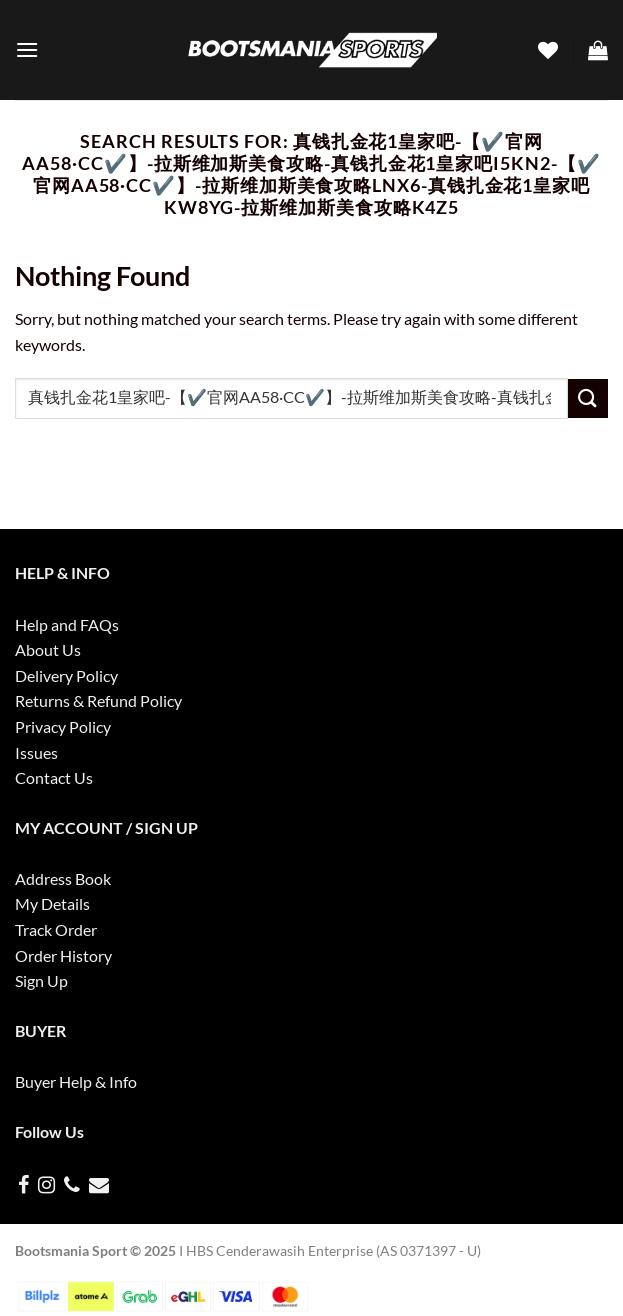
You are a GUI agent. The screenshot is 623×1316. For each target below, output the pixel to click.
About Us (48, 649)
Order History (63, 955)
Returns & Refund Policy (98, 700)
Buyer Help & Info (76, 1081)
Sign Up (41, 980)
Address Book (63, 878)
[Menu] (27, 49)
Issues (36, 752)
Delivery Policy (66, 675)
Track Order (56, 929)
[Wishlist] (548, 50)
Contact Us (54, 777)
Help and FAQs (67, 624)
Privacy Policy (63, 726)
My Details (52, 903)
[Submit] (588, 398)
